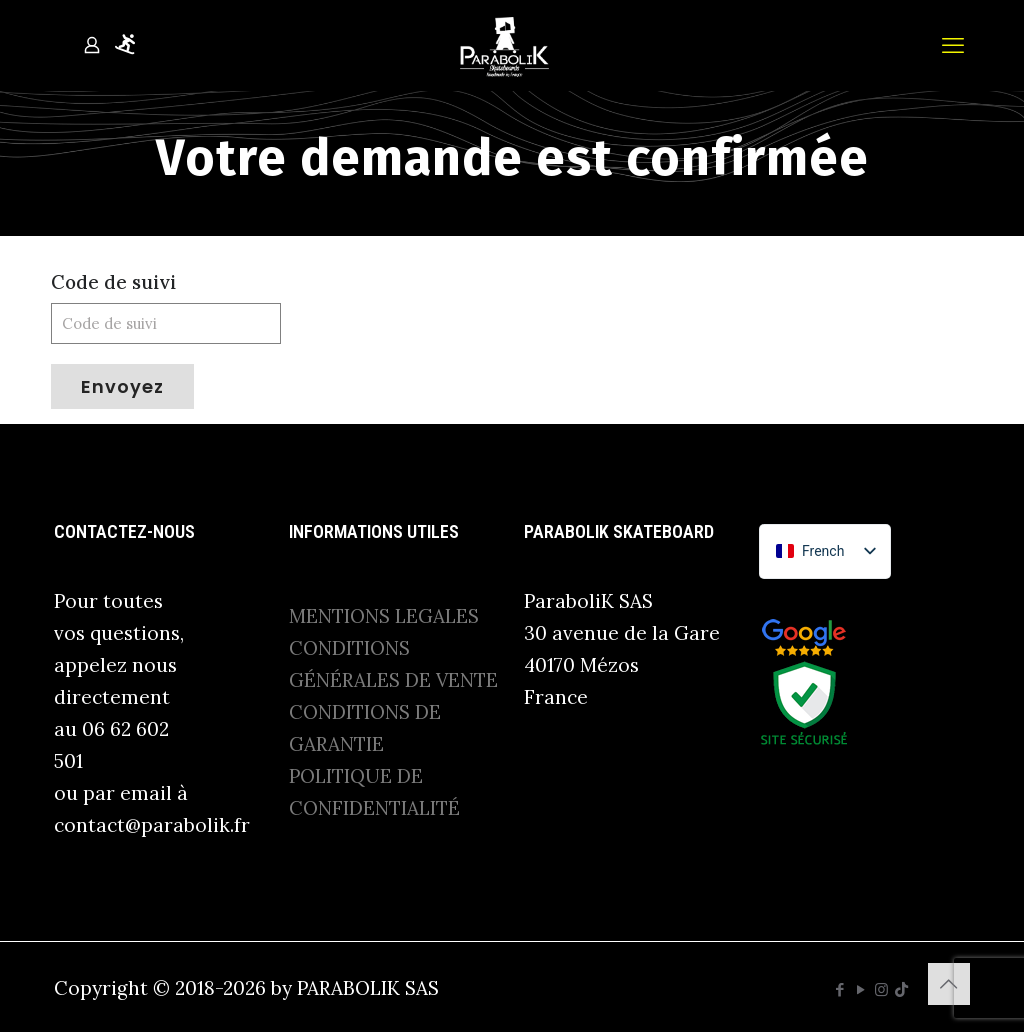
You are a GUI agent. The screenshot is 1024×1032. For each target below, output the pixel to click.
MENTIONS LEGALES (384, 616)
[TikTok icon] (901, 989)
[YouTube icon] (860, 989)
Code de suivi (113, 282)
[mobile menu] (953, 45)
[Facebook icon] (839, 989)
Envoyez (122, 386)
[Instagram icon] (881, 989)
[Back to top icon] (949, 984)
